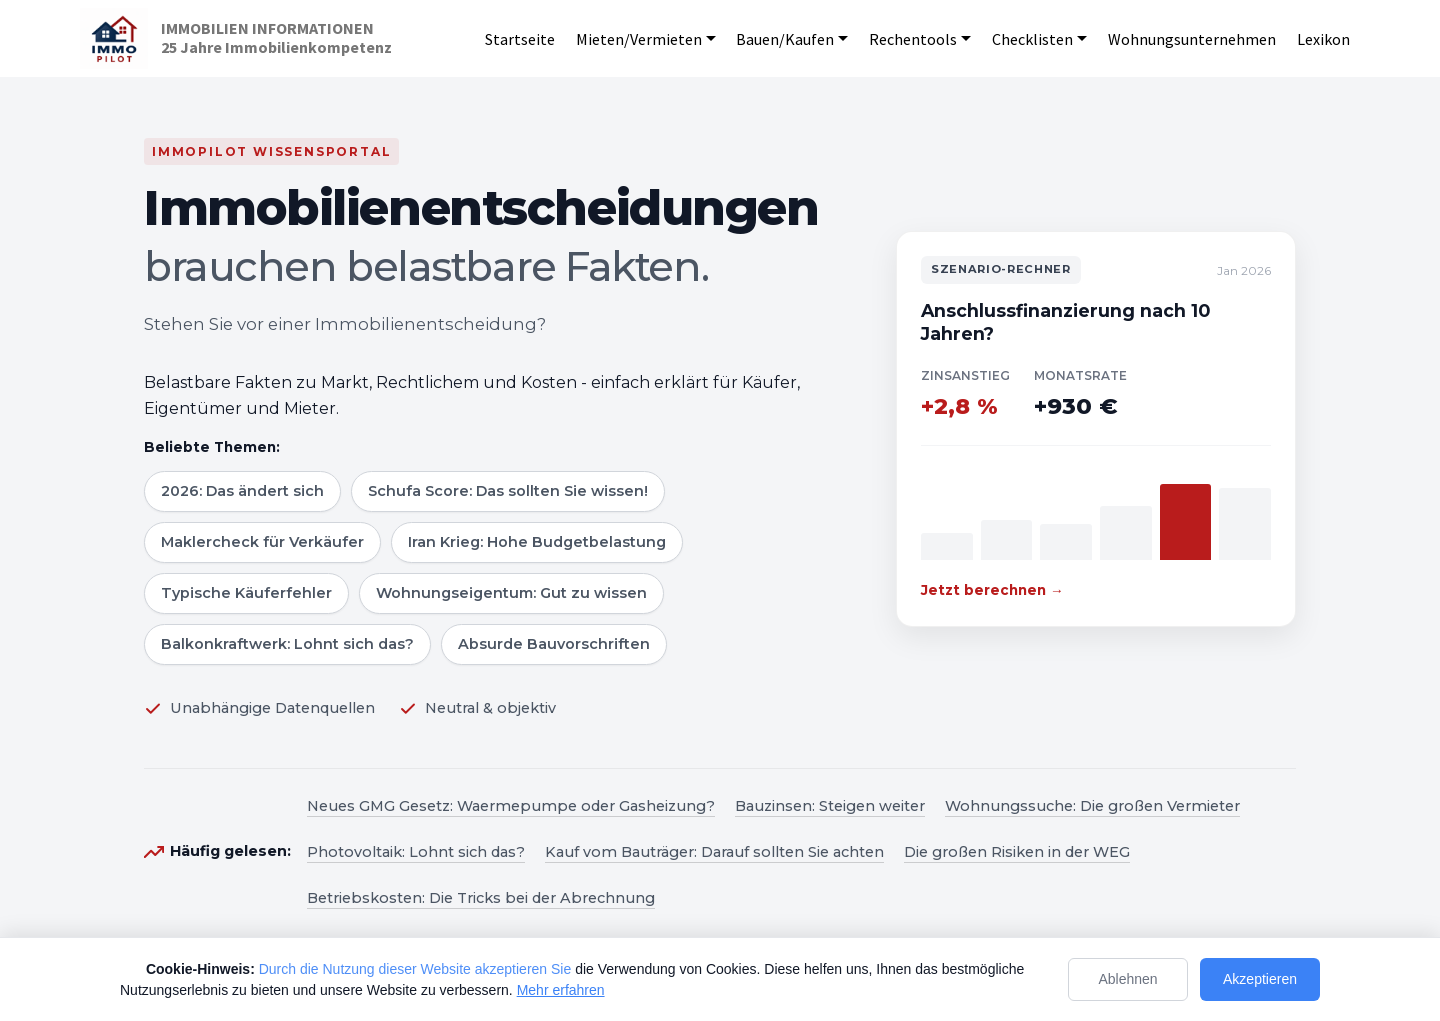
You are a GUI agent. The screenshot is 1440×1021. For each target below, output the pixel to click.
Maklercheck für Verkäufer (262, 542)
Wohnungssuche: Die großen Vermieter (1092, 806)
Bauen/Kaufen (785, 39)
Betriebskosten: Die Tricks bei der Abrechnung (481, 898)
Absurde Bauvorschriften (554, 644)
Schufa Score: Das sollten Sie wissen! (508, 491)
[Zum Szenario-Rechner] (1096, 428)
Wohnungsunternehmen (1192, 39)
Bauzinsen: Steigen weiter (830, 806)
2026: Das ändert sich (242, 491)
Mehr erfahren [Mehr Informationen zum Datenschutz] (561, 990)
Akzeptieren (1260, 979)
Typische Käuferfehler (246, 593)
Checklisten (1032, 39)
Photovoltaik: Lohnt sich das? (416, 852)
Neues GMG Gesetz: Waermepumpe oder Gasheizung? (511, 806)
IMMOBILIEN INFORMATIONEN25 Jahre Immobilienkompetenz (276, 38)
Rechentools (913, 39)
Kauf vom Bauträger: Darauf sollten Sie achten (714, 852)
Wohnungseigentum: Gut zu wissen (511, 593)
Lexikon (1323, 39)
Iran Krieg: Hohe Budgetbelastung (537, 542)
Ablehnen (1127, 979)
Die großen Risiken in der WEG (1017, 852)
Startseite (520, 39)
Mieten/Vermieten (639, 39)
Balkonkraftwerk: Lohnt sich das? (287, 644)
